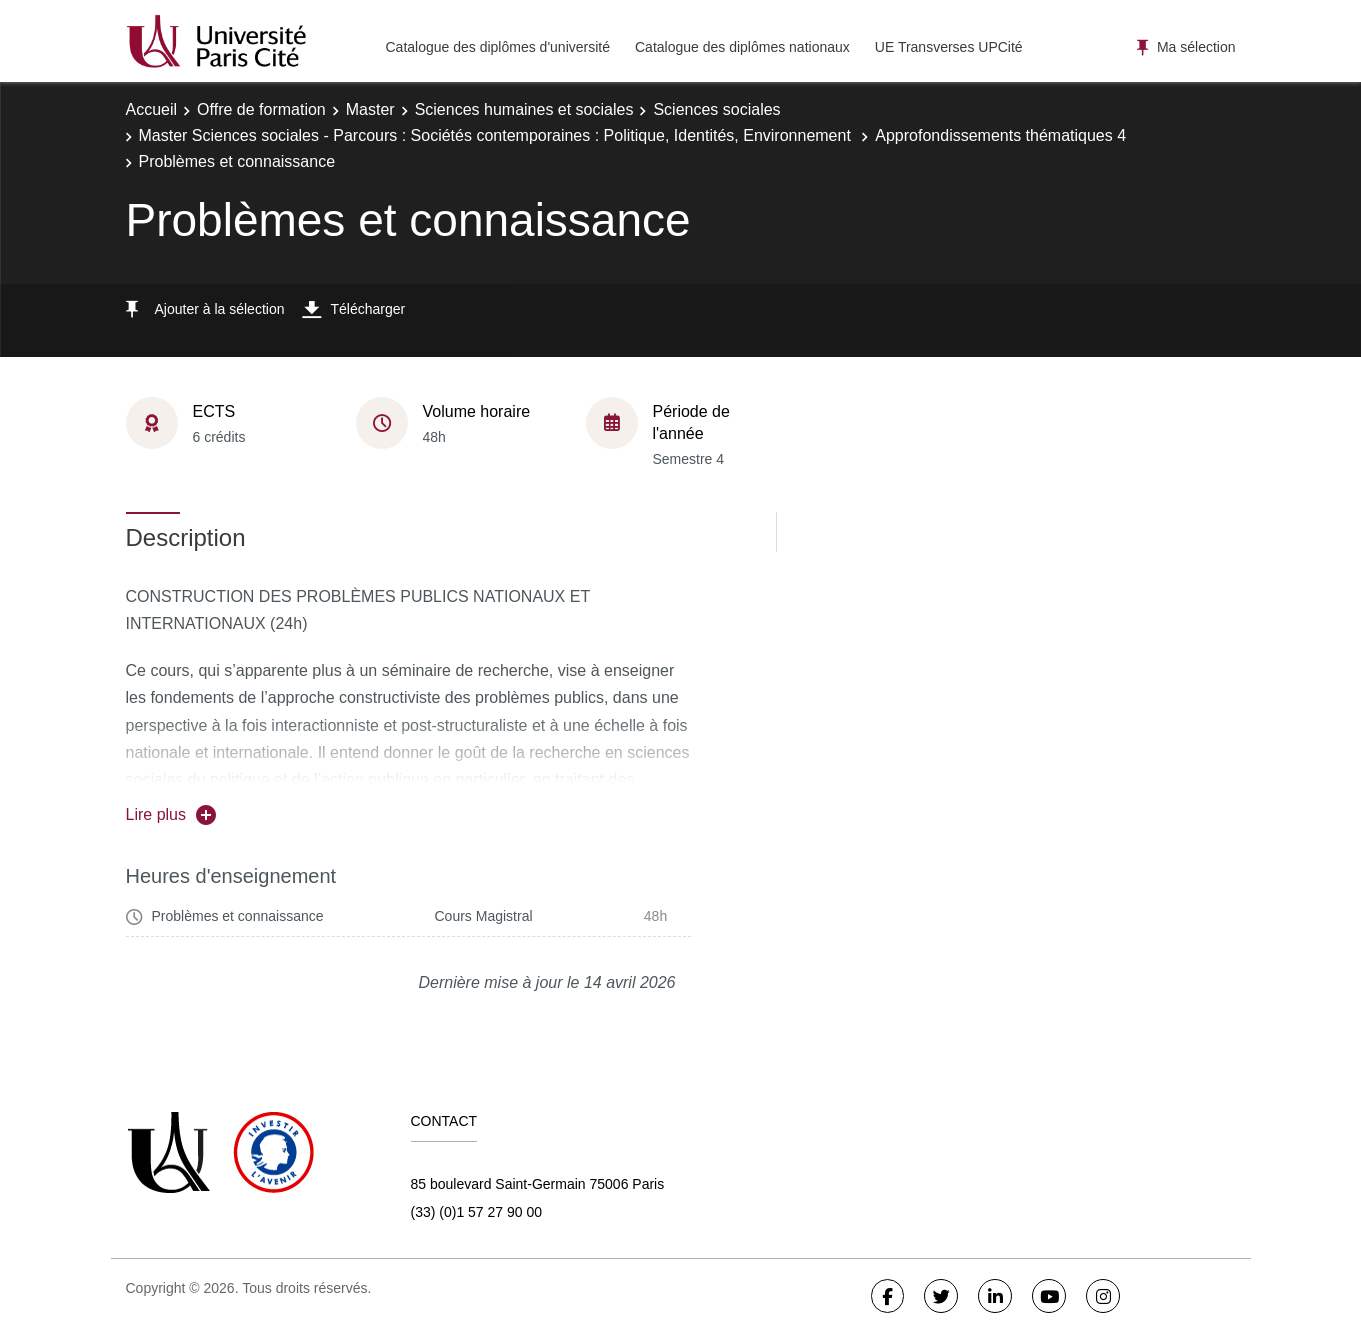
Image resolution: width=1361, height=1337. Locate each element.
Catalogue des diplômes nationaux (742, 47)
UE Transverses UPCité (949, 47)
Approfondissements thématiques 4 (1000, 135)
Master (370, 109)
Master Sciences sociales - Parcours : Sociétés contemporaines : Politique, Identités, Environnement (497, 135)
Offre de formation (261, 109)
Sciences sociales (716, 109)
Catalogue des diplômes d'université (498, 47)
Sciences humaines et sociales (524, 109)
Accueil (152, 109)
